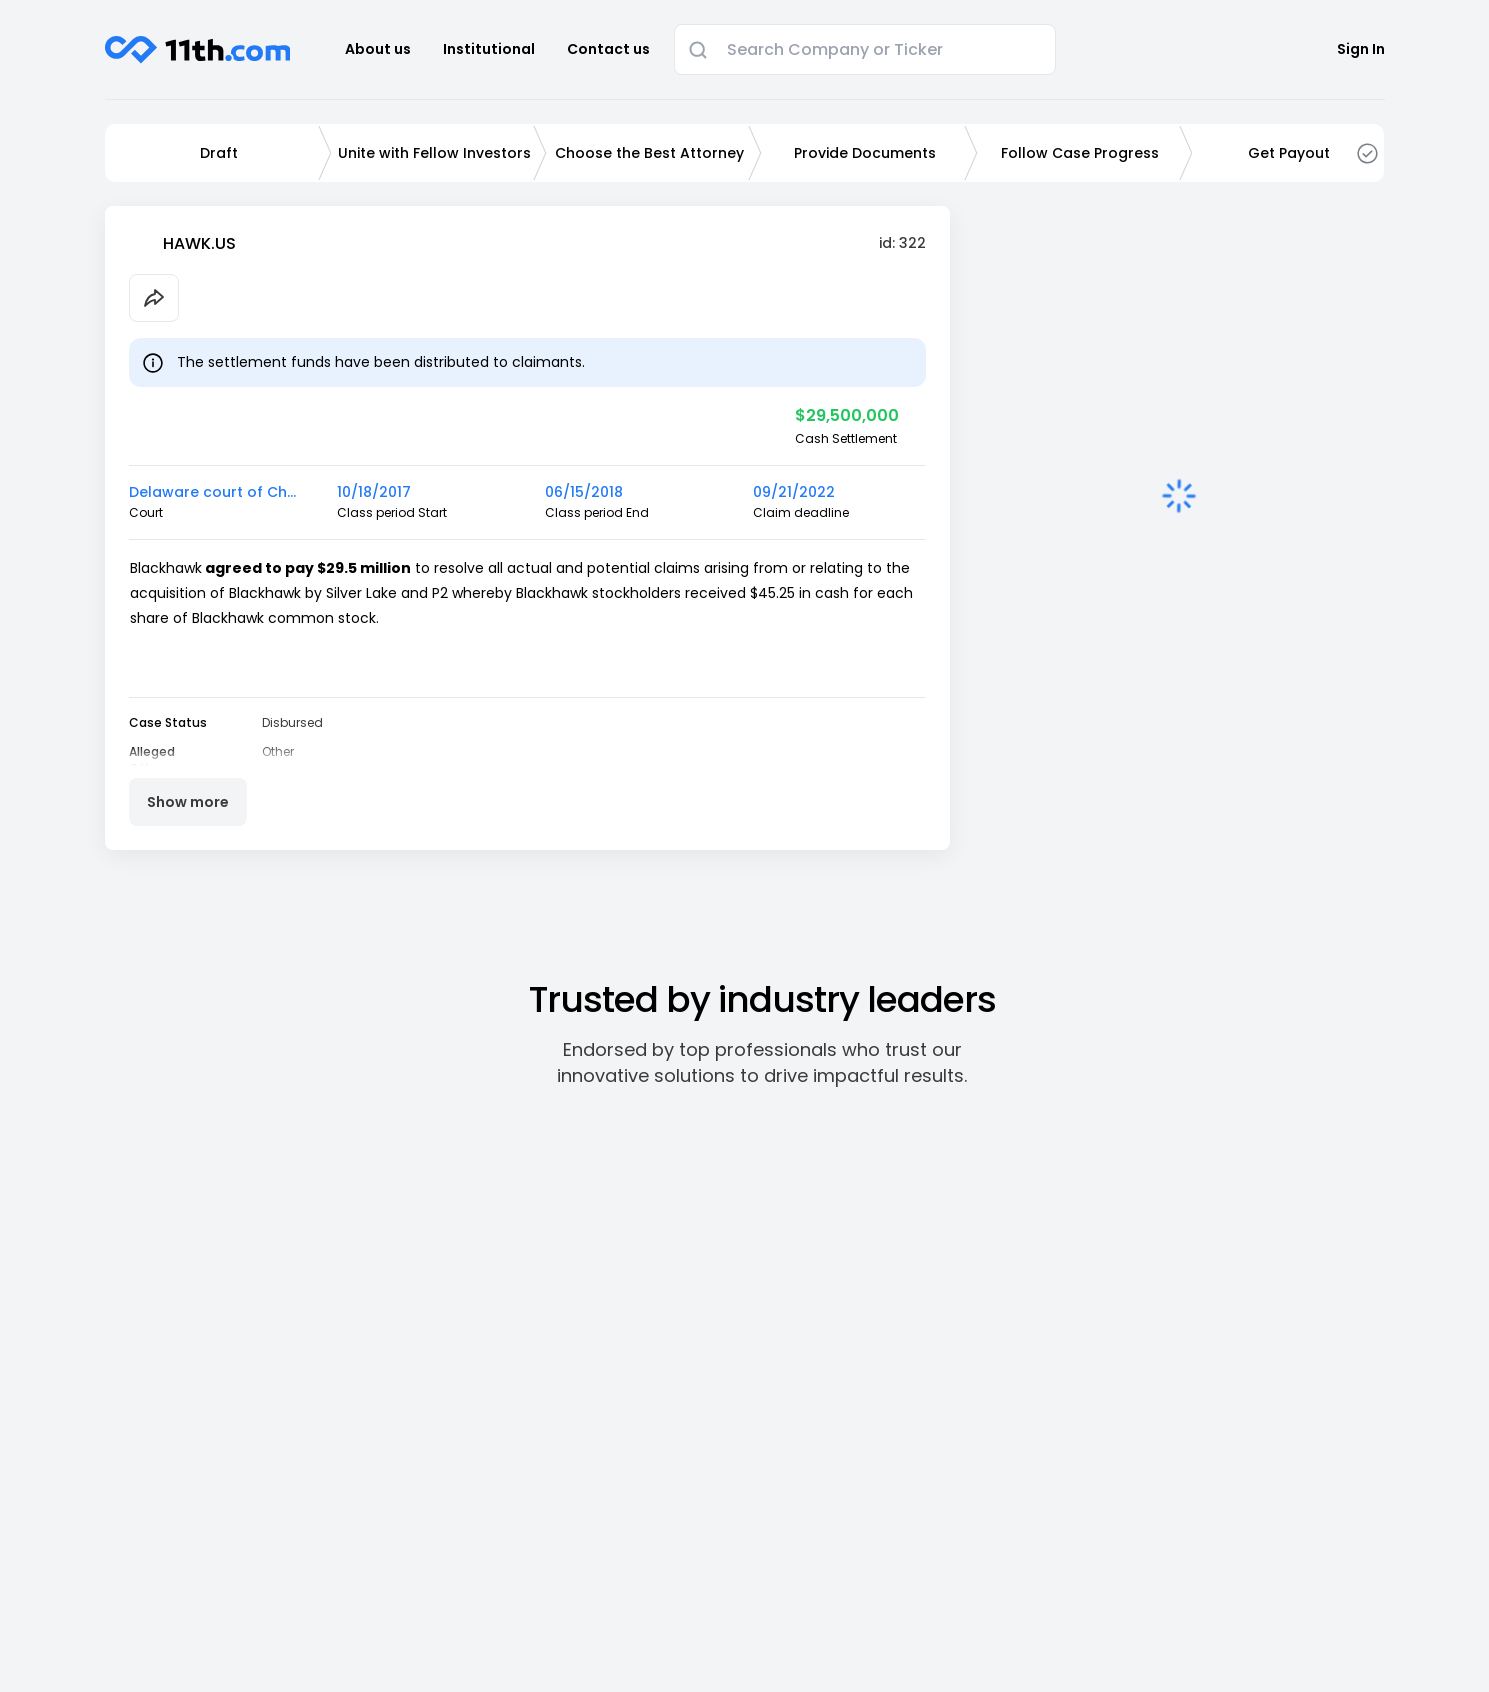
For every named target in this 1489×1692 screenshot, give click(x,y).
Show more (188, 802)
